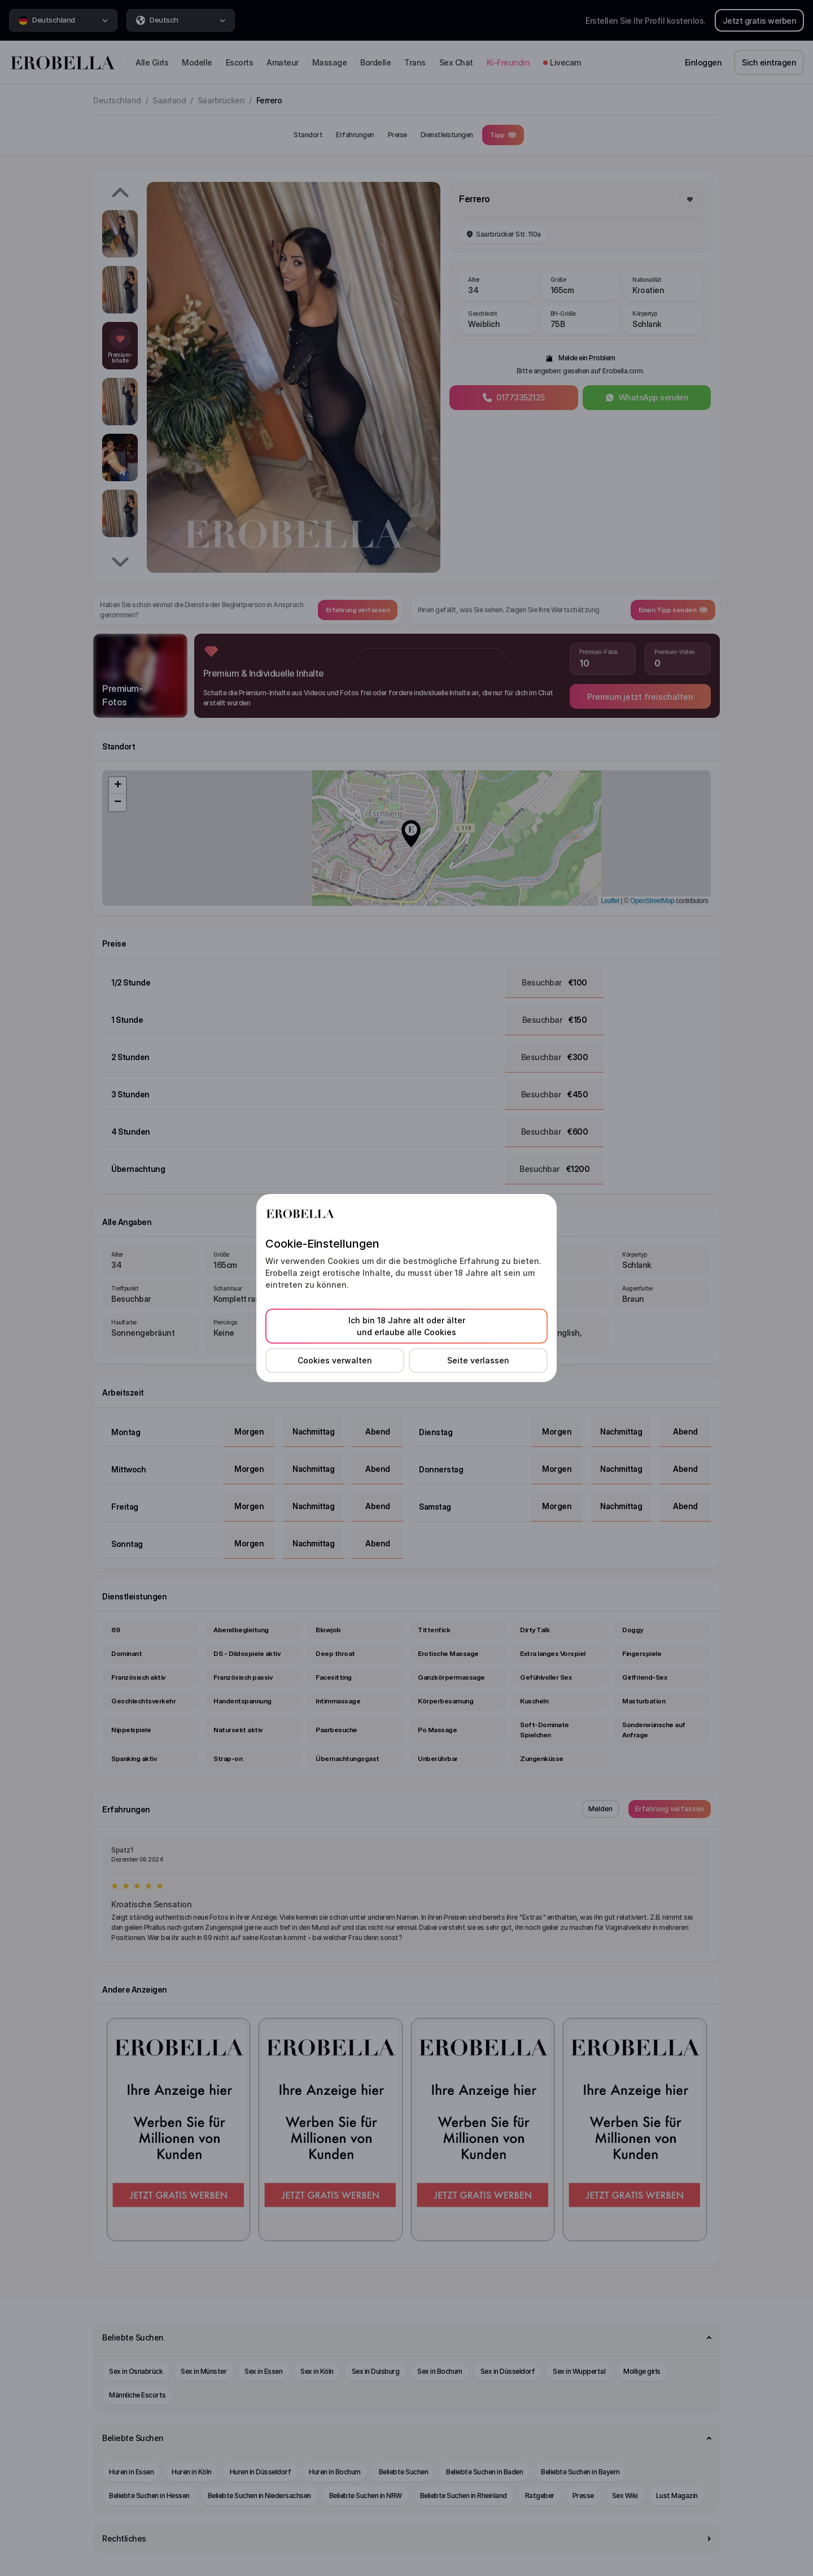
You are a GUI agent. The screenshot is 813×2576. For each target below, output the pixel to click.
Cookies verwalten (335, 1360)
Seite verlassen (478, 1360)
